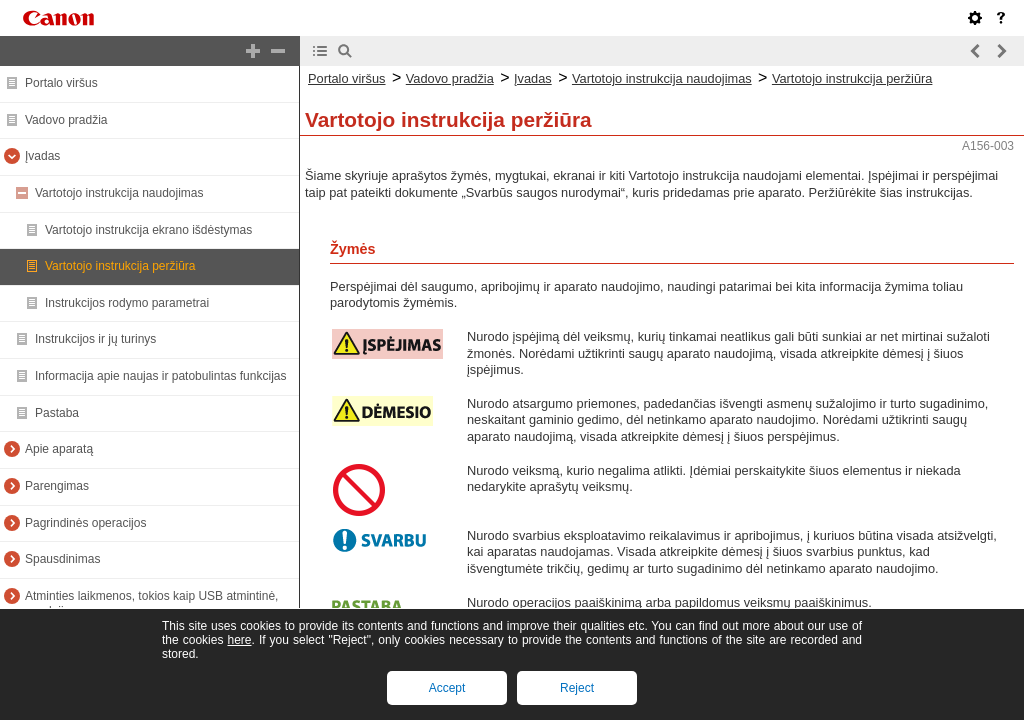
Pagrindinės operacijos (85, 523)
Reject (577, 688)
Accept (447, 688)
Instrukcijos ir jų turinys (95, 339)
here (239, 640)
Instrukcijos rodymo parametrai (127, 303)
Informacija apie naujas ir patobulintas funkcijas (160, 376)
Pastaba (57, 413)
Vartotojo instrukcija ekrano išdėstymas (148, 230)
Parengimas (57, 486)
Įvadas (42, 156)
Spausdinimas (62, 559)
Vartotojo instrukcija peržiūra (120, 266)
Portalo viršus (61, 83)
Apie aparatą (59, 449)
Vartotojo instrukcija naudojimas (119, 193)
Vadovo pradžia (66, 120)
